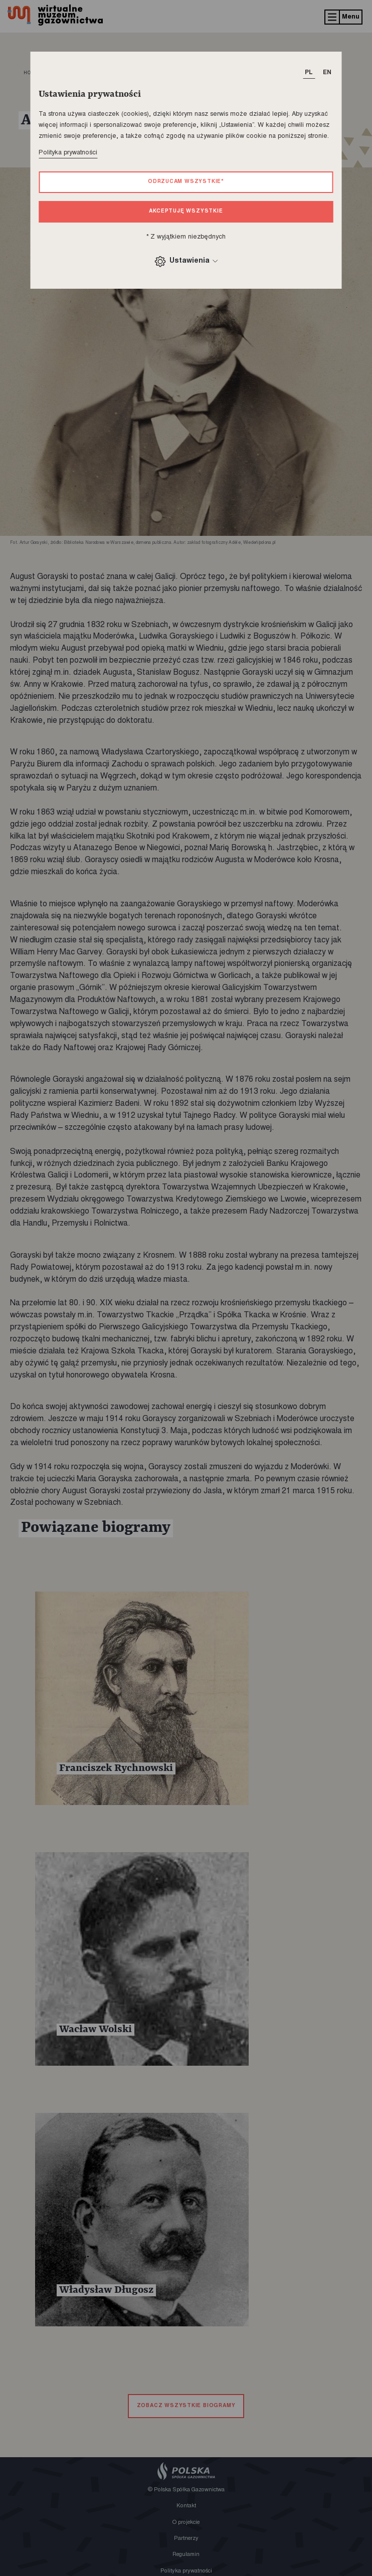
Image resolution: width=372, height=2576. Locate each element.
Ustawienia (186, 261)
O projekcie (186, 2522)
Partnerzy (186, 2538)
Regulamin (186, 2554)
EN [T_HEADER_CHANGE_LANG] (327, 73)
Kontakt (186, 2506)
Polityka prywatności (68, 153)
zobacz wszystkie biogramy (186, 2406)
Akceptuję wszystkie (186, 211)
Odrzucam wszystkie (186, 181)
